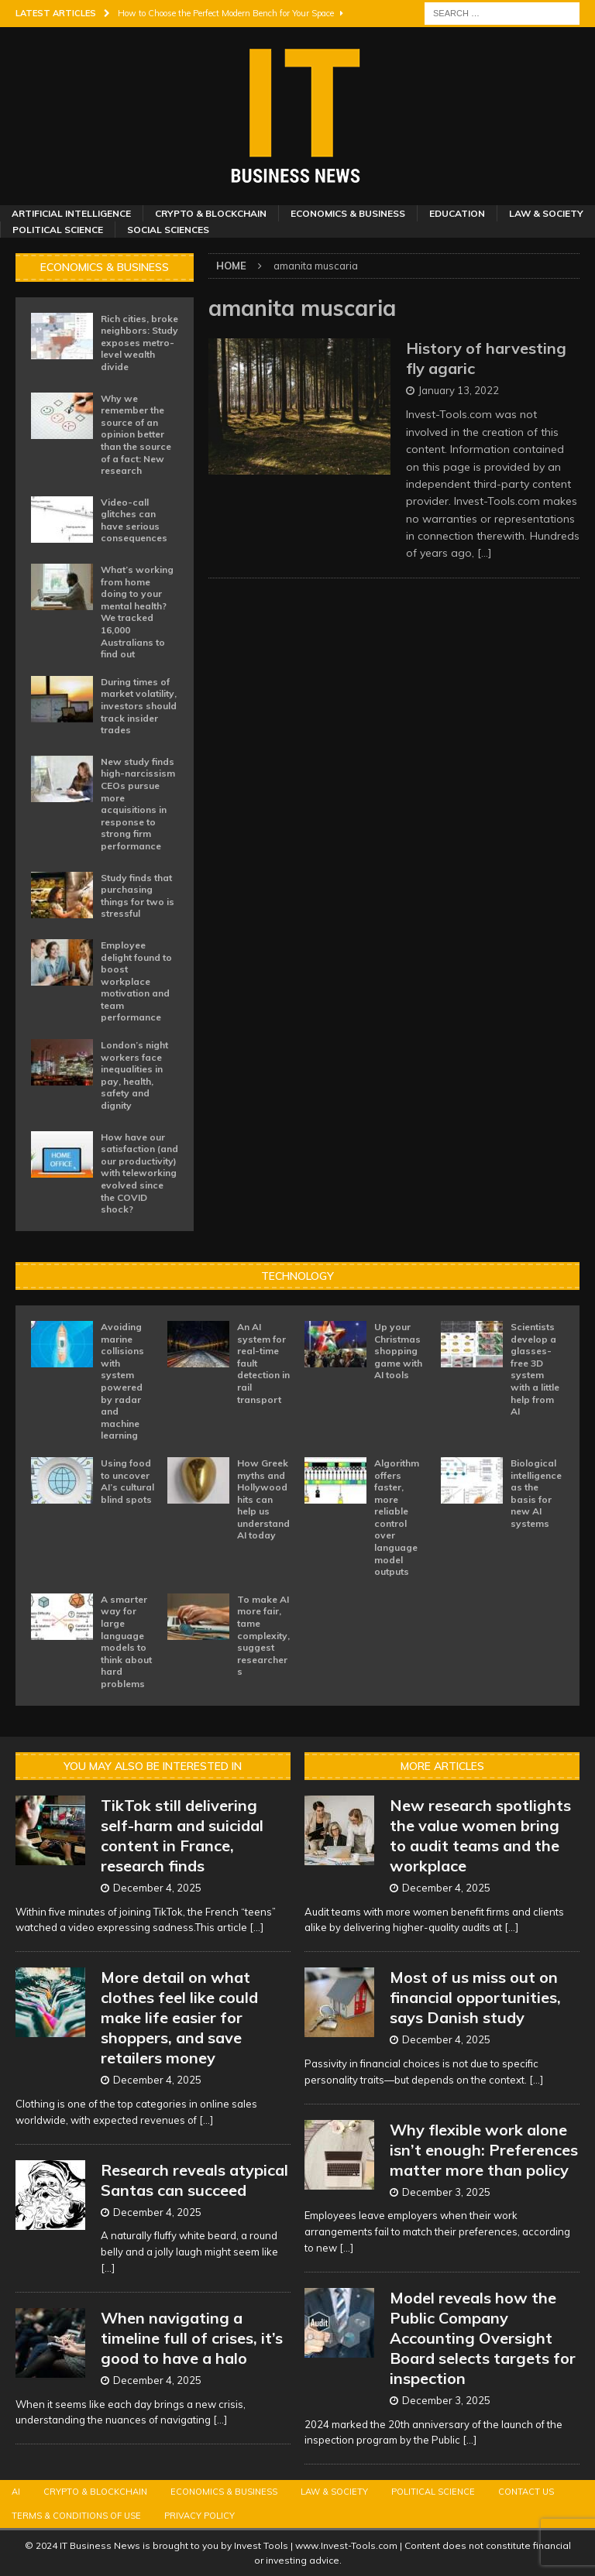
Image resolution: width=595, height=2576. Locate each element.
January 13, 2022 (458, 390)
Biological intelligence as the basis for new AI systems (536, 1493)
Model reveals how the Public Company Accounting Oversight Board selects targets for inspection (483, 2338)
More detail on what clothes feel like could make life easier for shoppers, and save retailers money (179, 2017)
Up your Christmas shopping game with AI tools (398, 1351)
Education (457, 213)
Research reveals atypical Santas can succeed (194, 2180)
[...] (256, 1927)
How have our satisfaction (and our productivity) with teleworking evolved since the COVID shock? (139, 1173)
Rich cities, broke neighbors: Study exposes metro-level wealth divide (139, 342)
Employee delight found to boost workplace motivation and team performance (136, 981)
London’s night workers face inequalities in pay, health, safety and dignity (134, 1075)
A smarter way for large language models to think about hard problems (126, 1641)
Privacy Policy (199, 2515)
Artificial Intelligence (71, 213)
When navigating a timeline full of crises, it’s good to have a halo (192, 2338)
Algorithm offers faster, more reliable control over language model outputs (396, 1517)
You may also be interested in (153, 1766)
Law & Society (546, 213)
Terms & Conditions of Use (76, 2515)
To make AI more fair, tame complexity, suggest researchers (263, 1635)
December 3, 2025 (446, 2192)
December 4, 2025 (157, 1887)
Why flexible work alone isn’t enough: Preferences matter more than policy (484, 2150)
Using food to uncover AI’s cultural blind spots (127, 1481)
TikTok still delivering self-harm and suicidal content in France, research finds (182, 1835)
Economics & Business (348, 213)
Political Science (57, 229)
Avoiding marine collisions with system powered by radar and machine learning (122, 1381)
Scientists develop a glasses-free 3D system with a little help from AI (535, 1369)
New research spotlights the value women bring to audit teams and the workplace (480, 1835)
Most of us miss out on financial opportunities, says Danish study (475, 1997)
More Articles (442, 1766)
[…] (484, 553)
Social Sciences (168, 229)
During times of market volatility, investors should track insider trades (139, 706)
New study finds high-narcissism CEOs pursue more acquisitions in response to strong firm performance (138, 804)
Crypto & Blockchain (211, 213)
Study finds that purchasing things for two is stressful (137, 896)
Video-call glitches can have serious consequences (134, 520)
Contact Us (526, 2491)
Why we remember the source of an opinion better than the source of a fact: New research (136, 435)
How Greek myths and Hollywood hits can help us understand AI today (263, 1499)
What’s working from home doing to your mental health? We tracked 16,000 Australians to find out (137, 612)
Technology (297, 1276)
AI (16, 2491)
